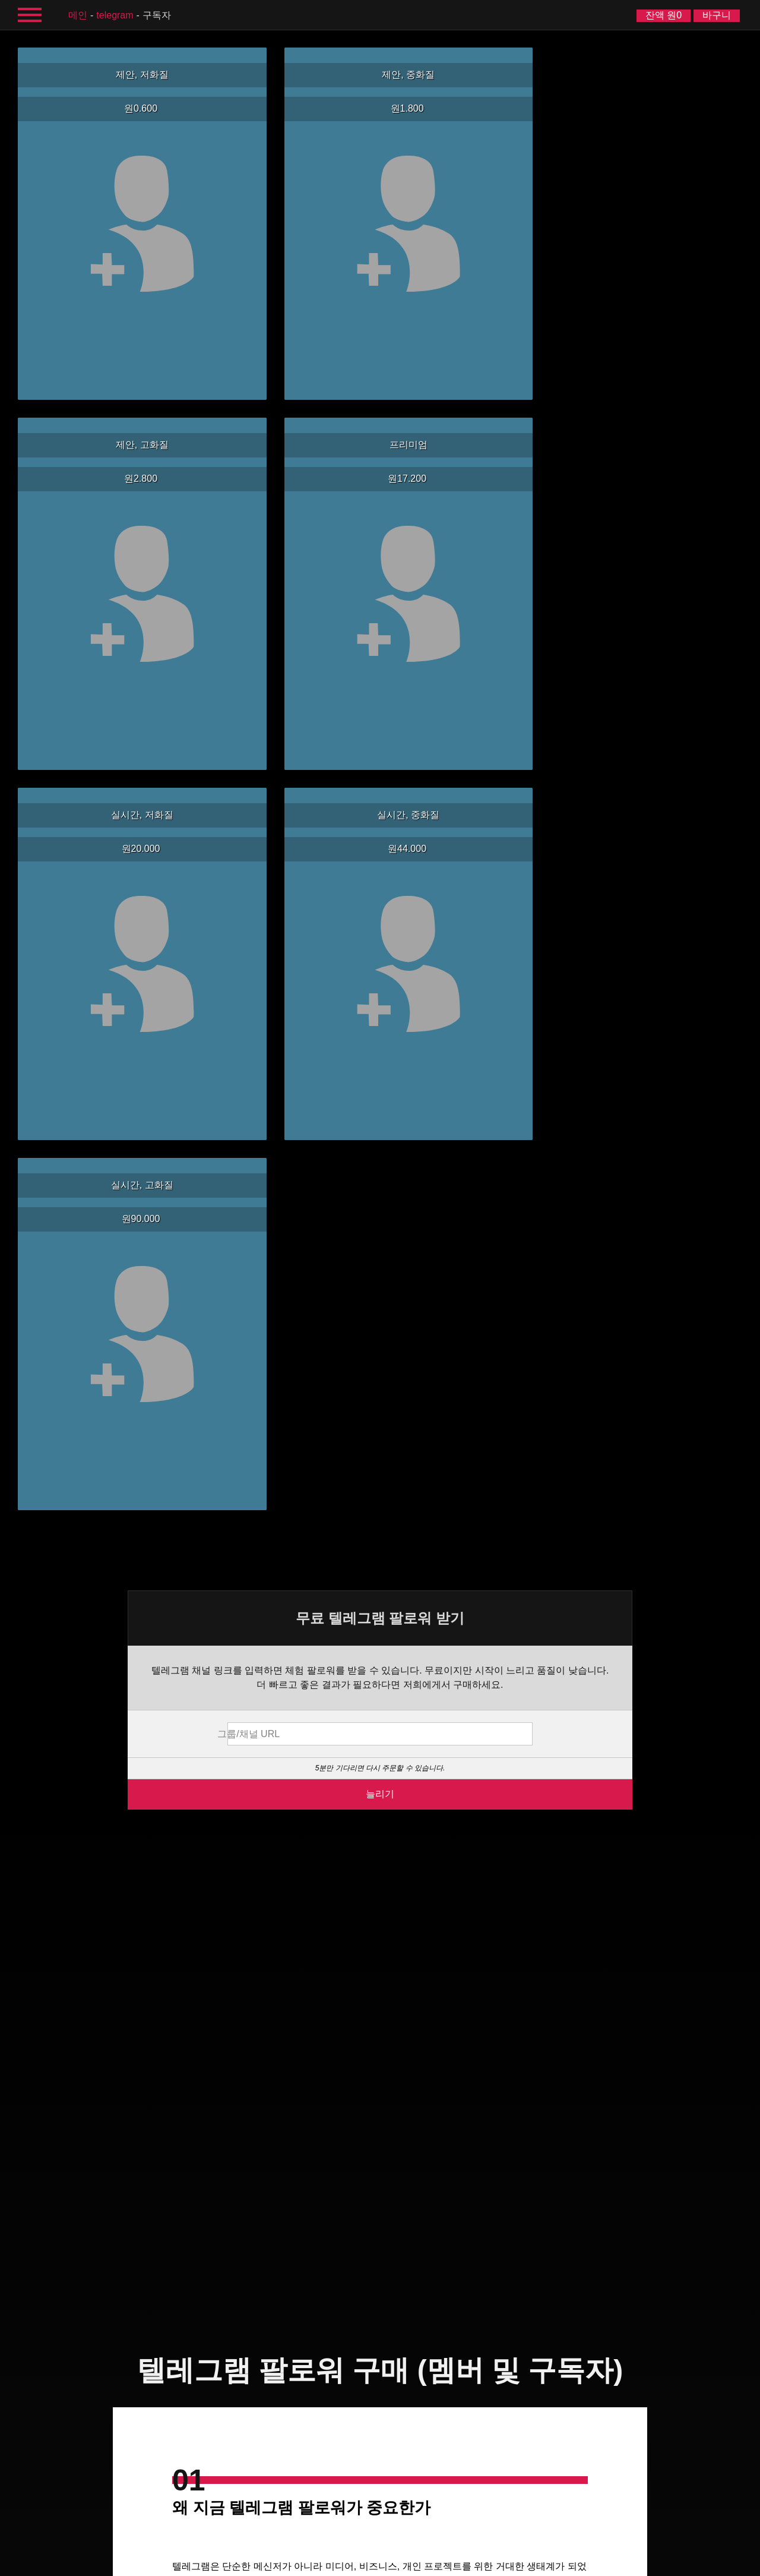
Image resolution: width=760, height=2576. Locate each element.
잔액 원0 (663, 15)
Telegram (114, 15)
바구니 (716, 15)
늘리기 (380, 649)
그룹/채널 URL (308, 589)
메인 (77, 15)
